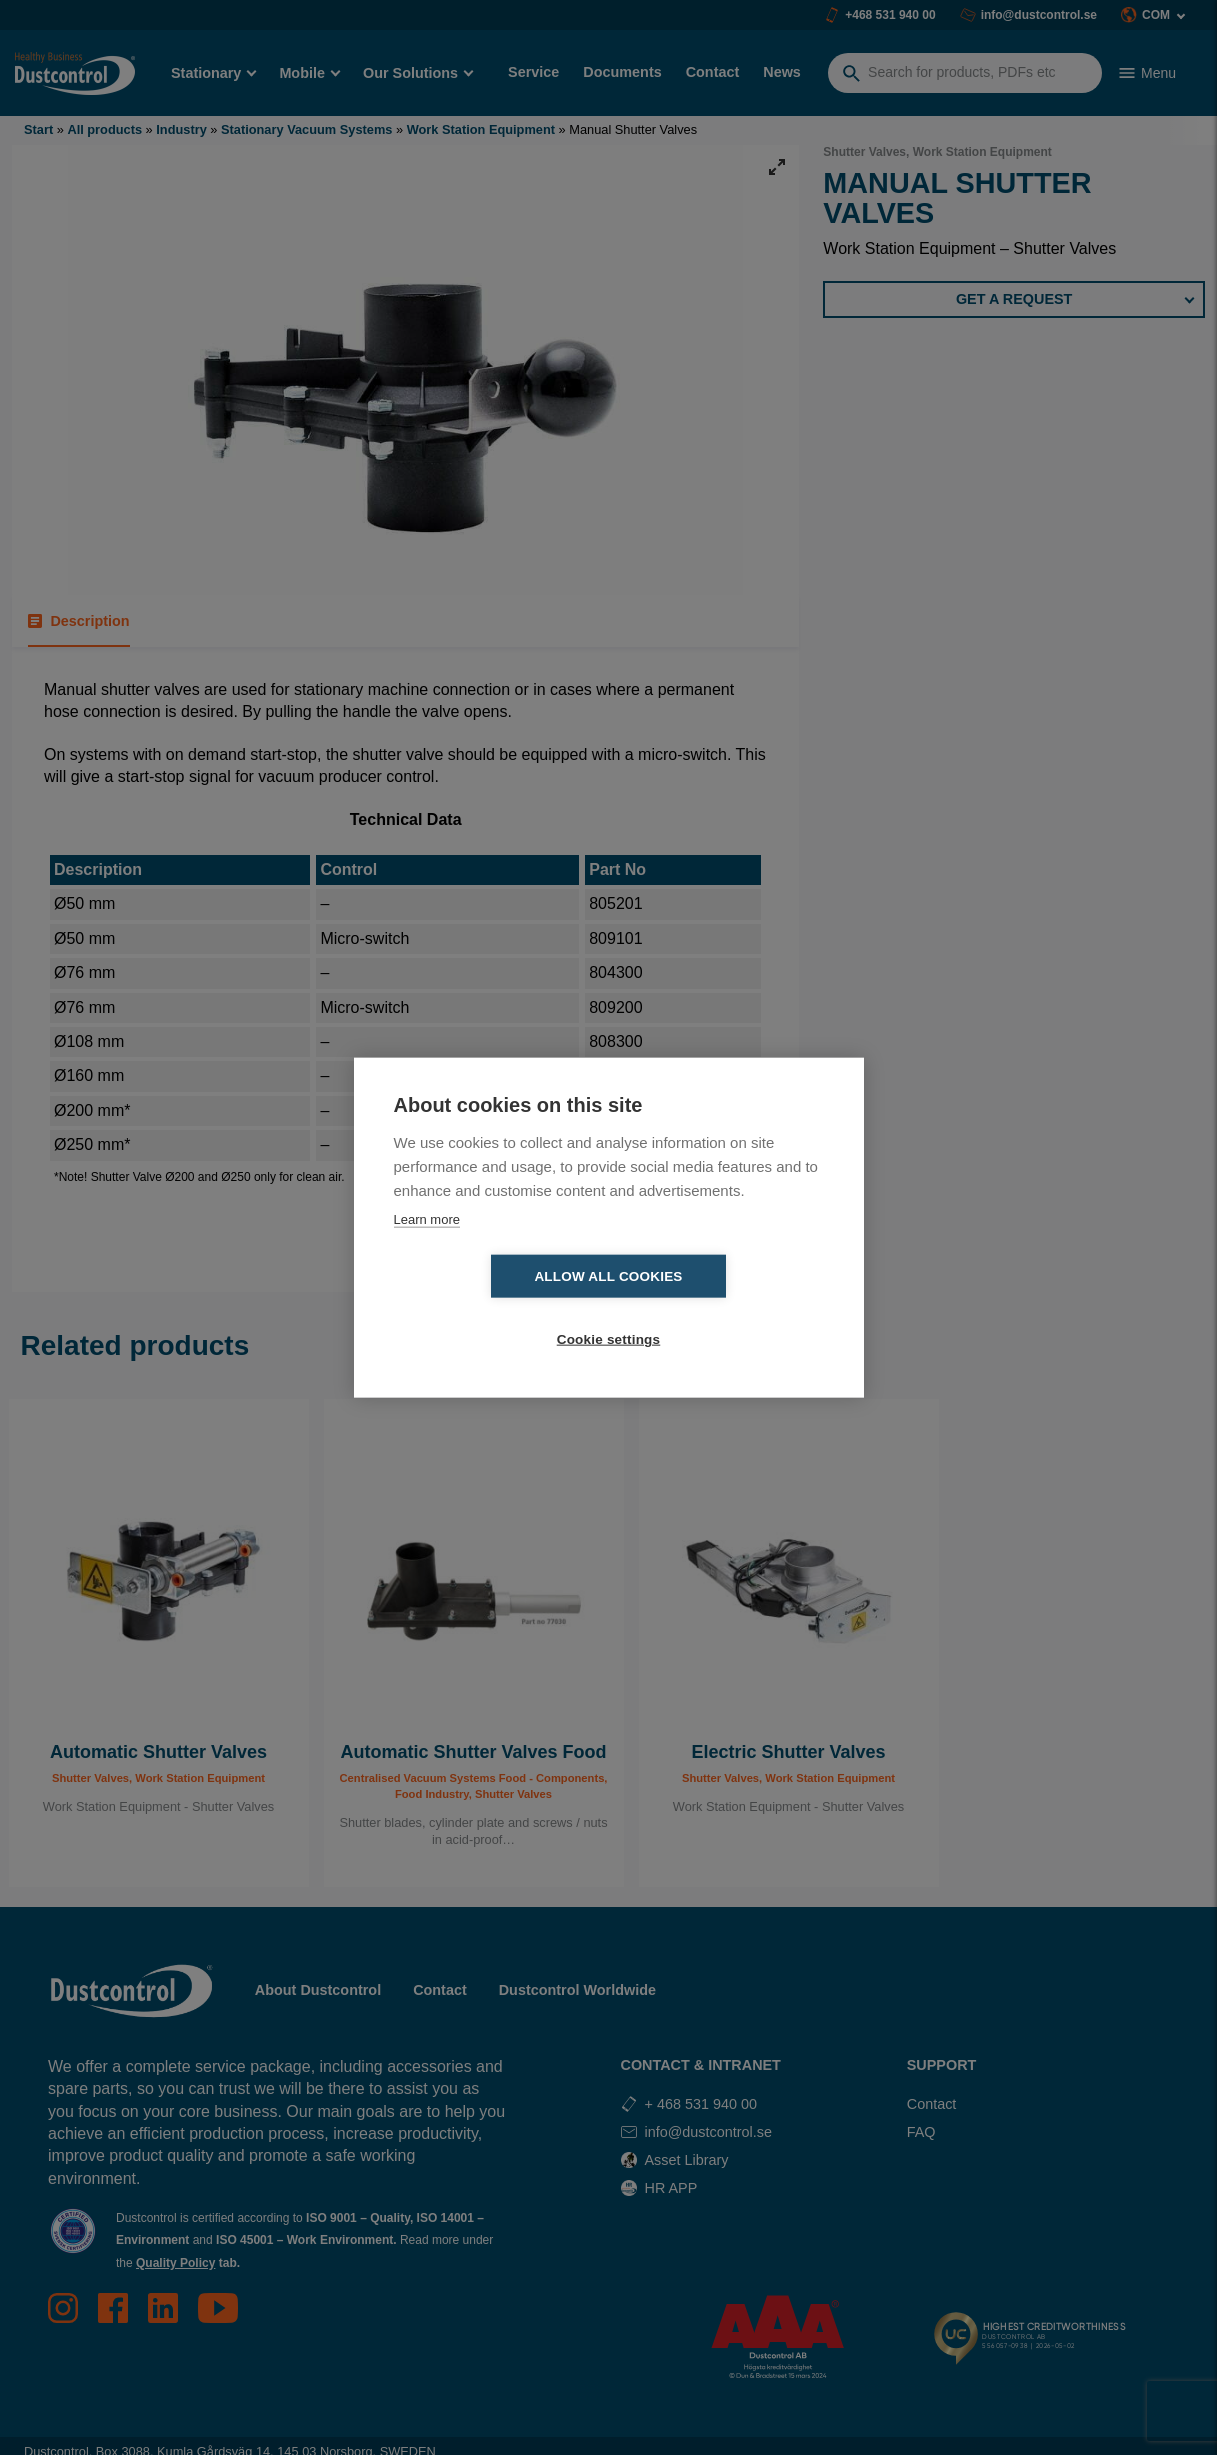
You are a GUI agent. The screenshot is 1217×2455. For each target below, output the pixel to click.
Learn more (427, 1250)
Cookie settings (724, 1308)
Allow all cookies (493, 1308)
